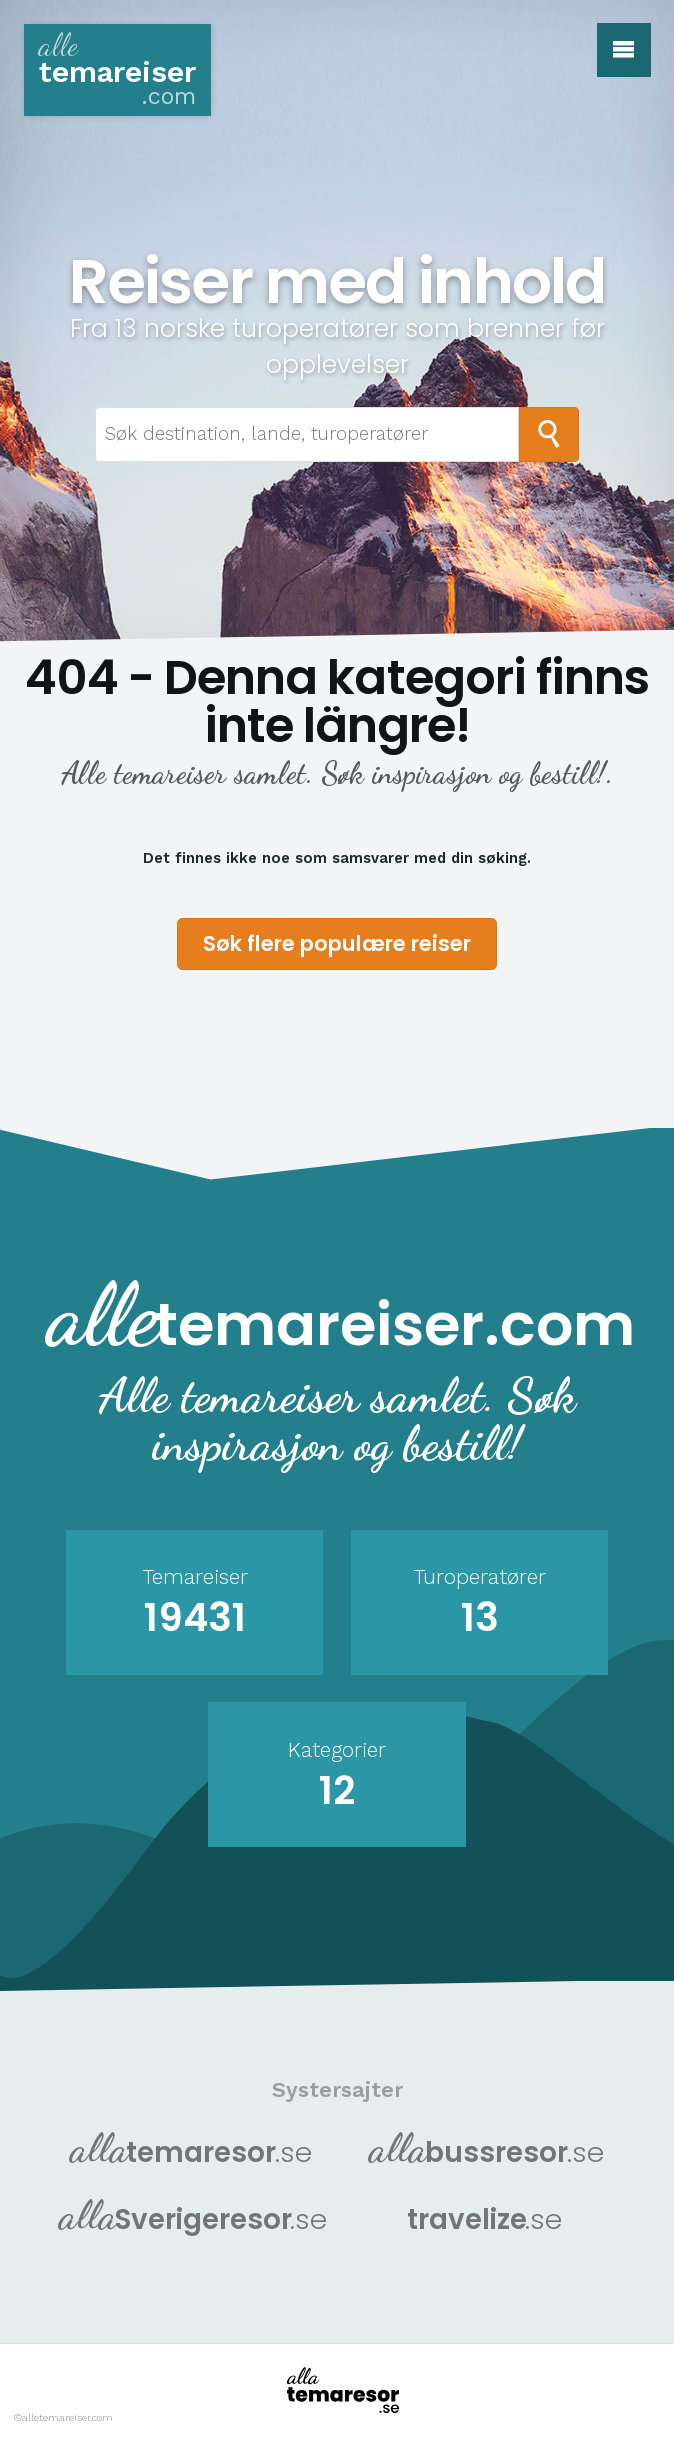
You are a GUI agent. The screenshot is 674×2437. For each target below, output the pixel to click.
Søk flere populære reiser (337, 943)
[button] (624, 50)
